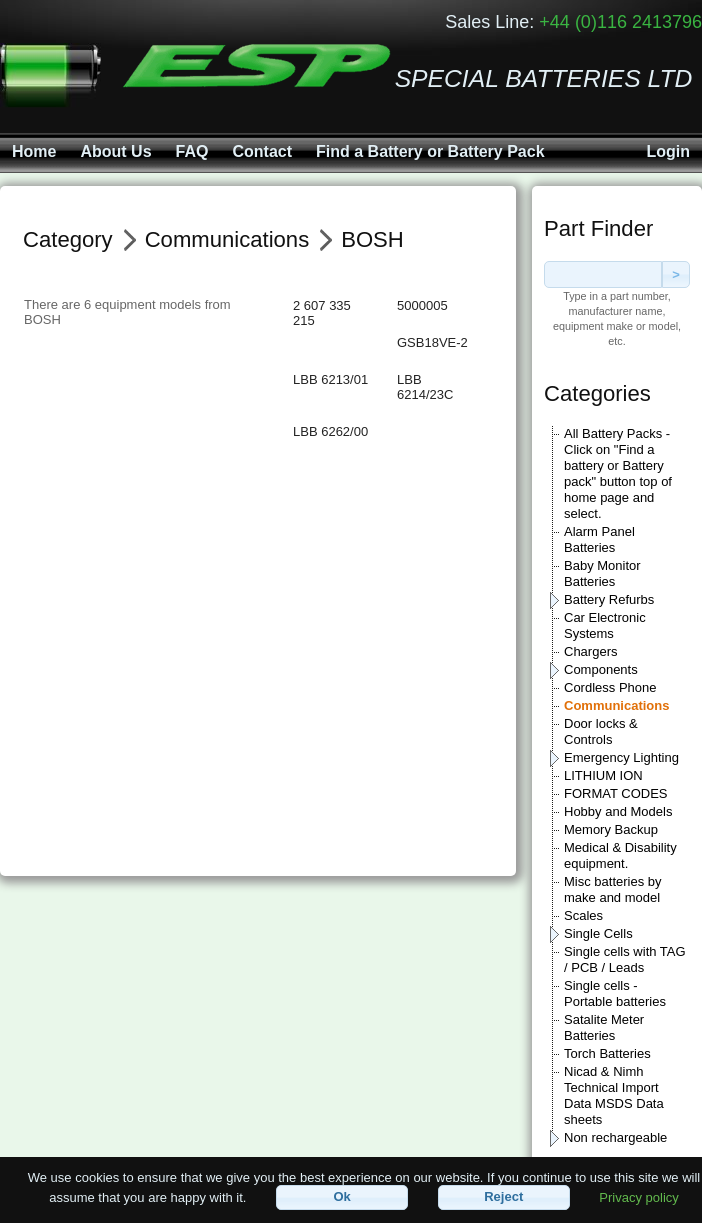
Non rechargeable (615, 1137)
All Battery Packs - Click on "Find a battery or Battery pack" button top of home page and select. (618, 473)
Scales (583, 915)
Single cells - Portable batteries (615, 993)
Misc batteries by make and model (613, 889)
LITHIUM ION (603, 775)
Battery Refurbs (609, 599)
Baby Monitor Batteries (602, 573)
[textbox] (603, 274)
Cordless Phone (610, 687)
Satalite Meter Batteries (604, 1027)
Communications (616, 705)
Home (34, 151)
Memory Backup (611, 829)
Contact (262, 151)
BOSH (372, 239)
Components (601, 669)
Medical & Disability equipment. (620, 855)
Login (668, 151)
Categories (597, 393)
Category (68, 239)
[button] (342, 1197)
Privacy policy (638, 1196)
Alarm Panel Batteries (599, 539)
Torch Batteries (607, 1053)
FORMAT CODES (616, 793)
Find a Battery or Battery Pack (430, 151)
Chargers (590, 651)
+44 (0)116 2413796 (620, 22)
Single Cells (598, 933)
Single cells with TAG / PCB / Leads (625, 959)
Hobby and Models (618, 811)
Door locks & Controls (601, 731)
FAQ (192, 151)
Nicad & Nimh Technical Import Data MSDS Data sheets (614, 1095)
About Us (115, 151)
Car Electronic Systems (605, 625)
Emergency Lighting (621, 757)
